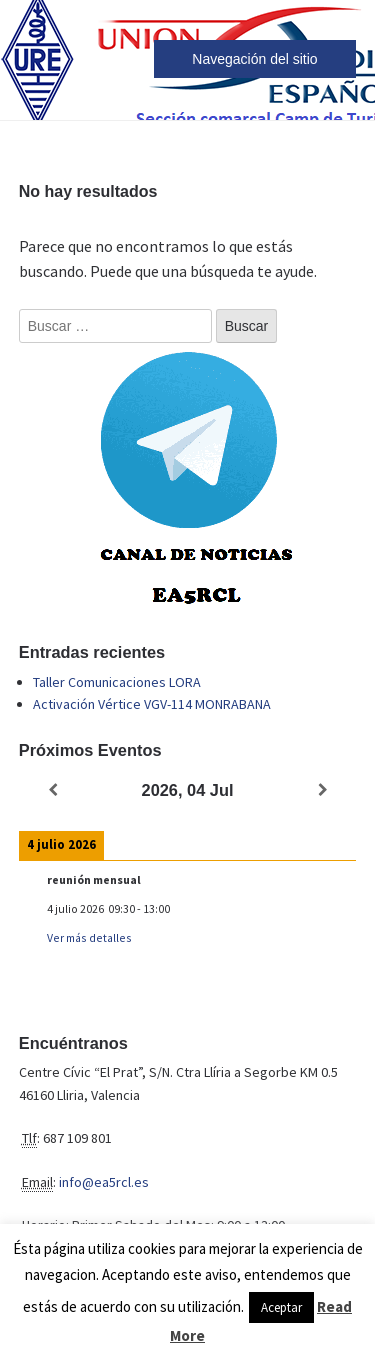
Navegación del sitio (254, 59)
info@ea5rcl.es (104, 1182)
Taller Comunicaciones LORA (117, 682)
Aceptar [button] (281, 1307)
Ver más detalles (89, 937)
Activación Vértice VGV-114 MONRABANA (152, 704)
